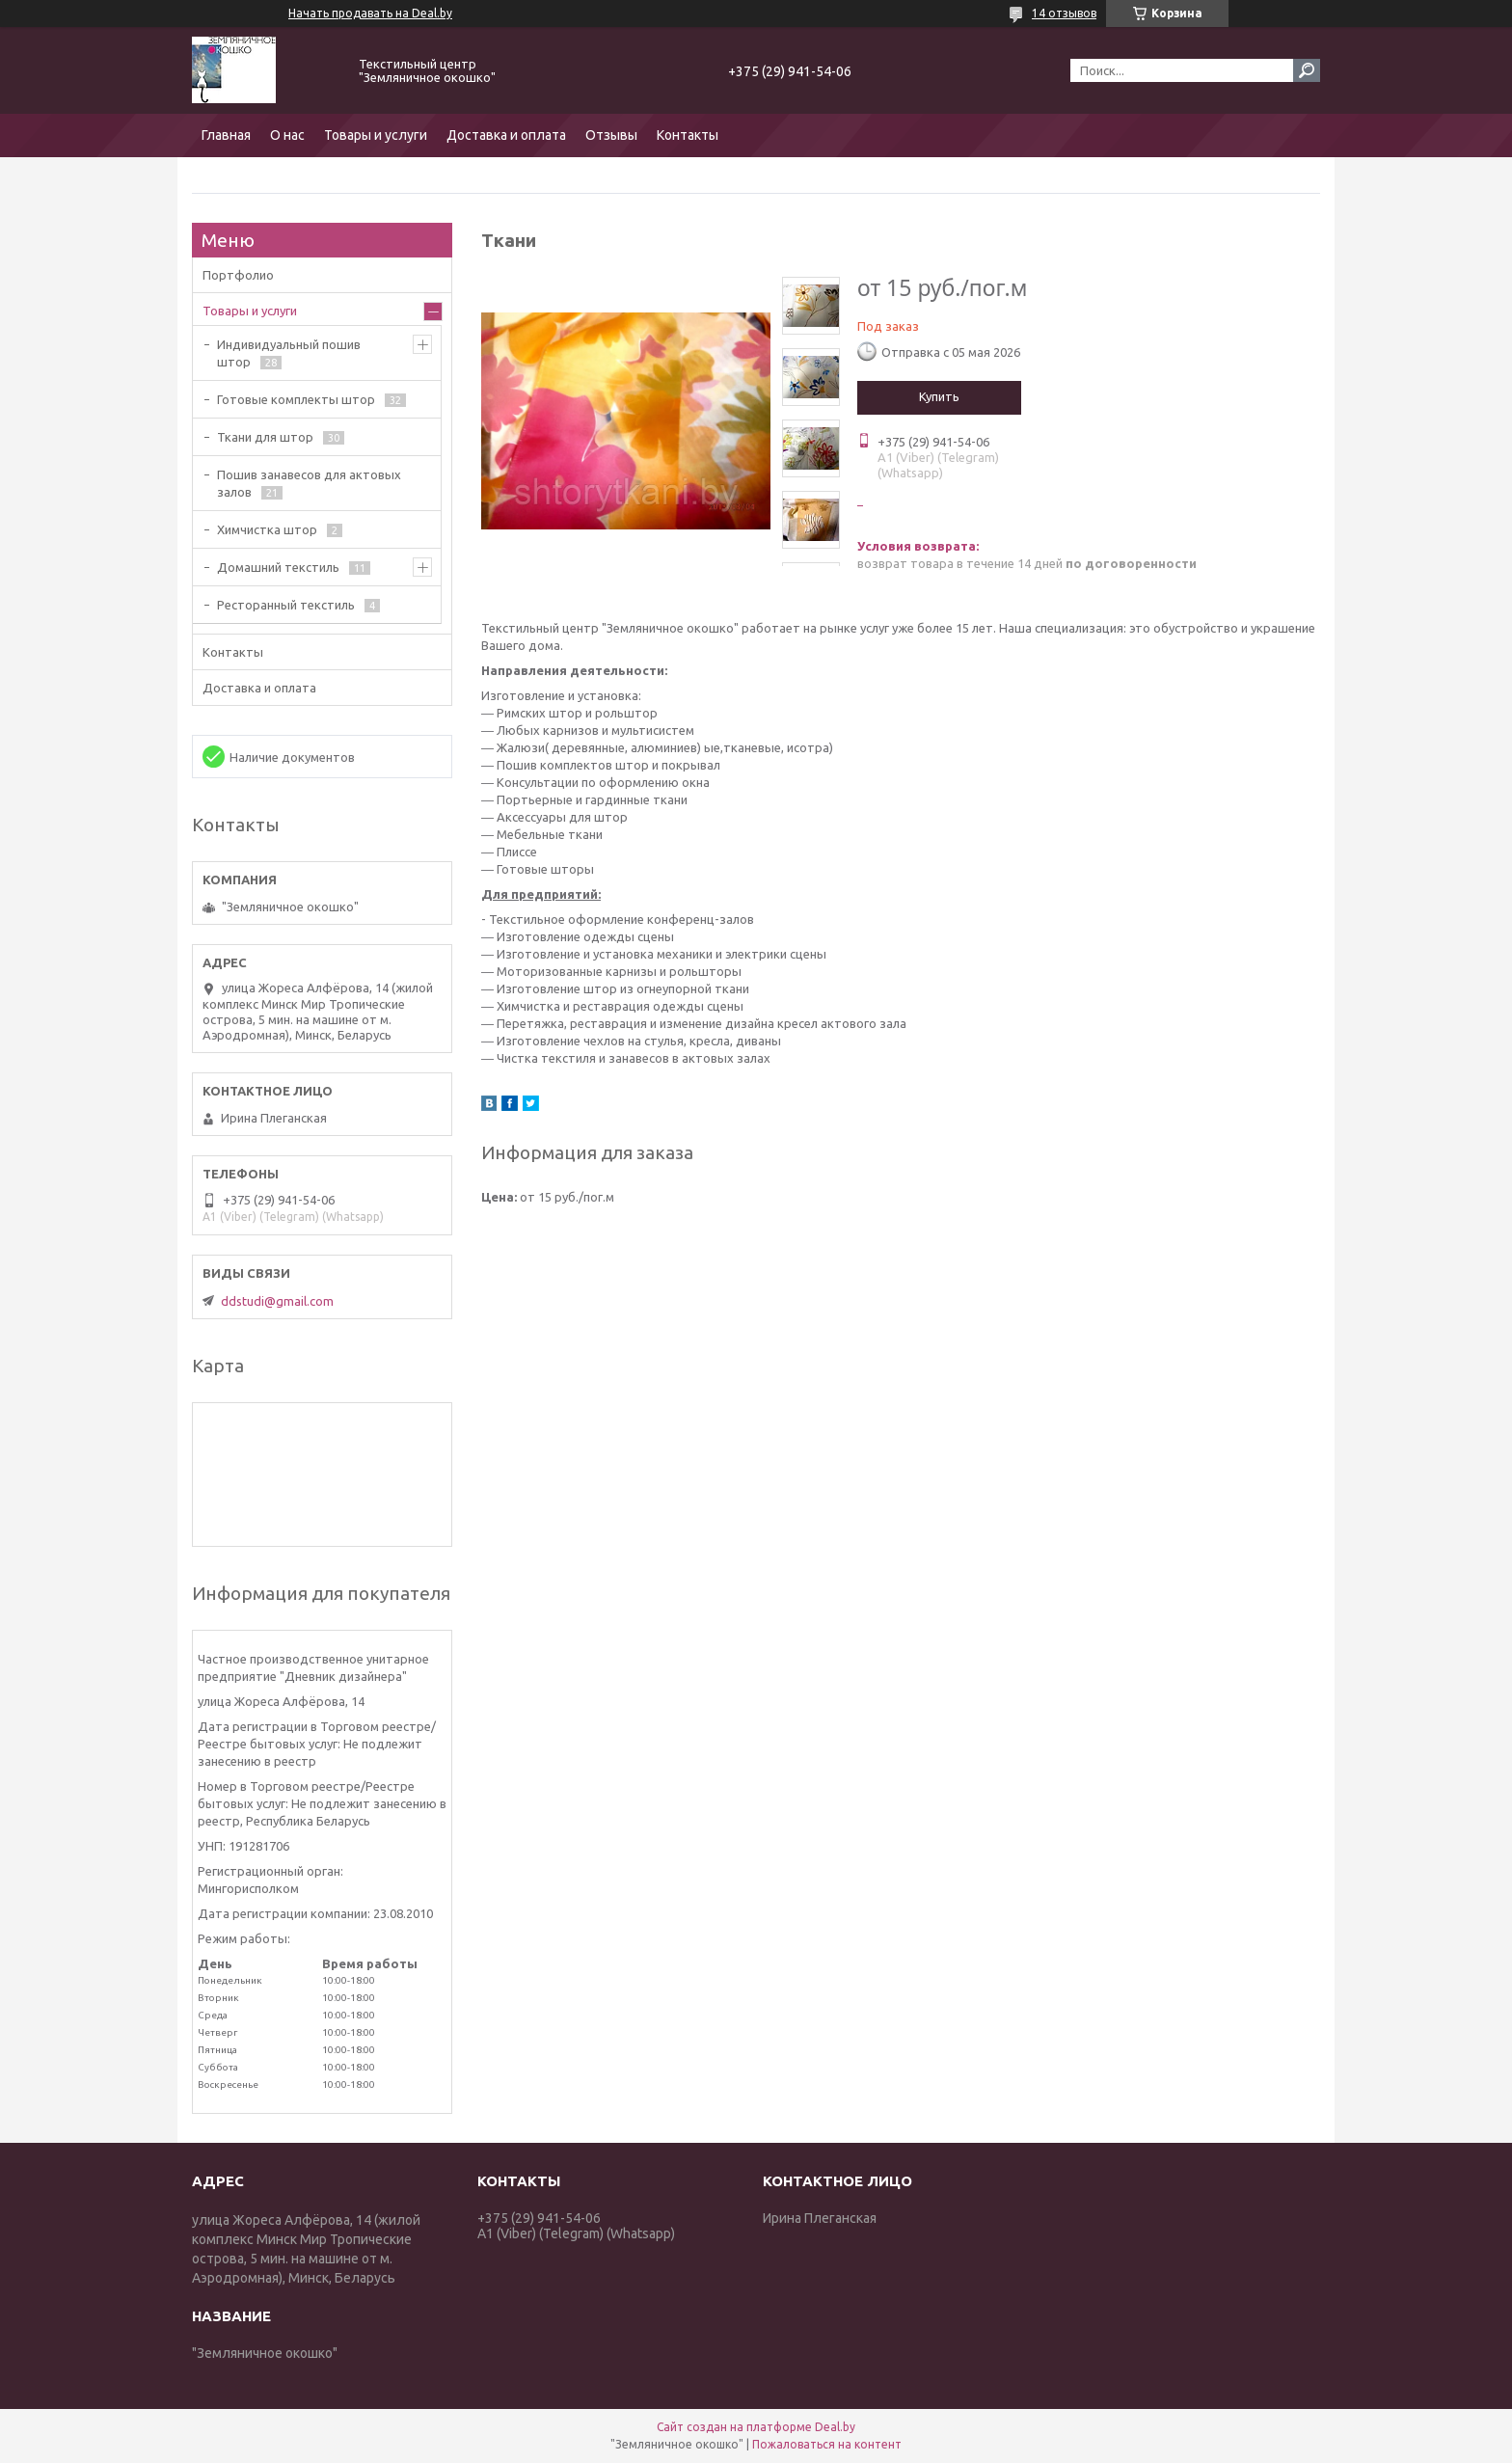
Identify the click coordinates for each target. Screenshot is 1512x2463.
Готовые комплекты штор (296, 399)
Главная (226, 135)
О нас (287, 135)
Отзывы (611, 135)
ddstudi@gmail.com (277, 1301)
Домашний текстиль (278, 567)
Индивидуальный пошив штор (289, 353)
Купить (939, 396)
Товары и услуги (375, 135)
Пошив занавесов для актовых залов (309, 483)
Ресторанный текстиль (286, 604)
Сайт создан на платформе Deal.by (756, 2427)
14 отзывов (1064, 13)
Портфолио (238, 275)
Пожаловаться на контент (827, 2444)
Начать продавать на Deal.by (370, 13)
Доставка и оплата (506, 135)
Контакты (687, 135)
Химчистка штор (267, 529)
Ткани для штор (265, 437)
